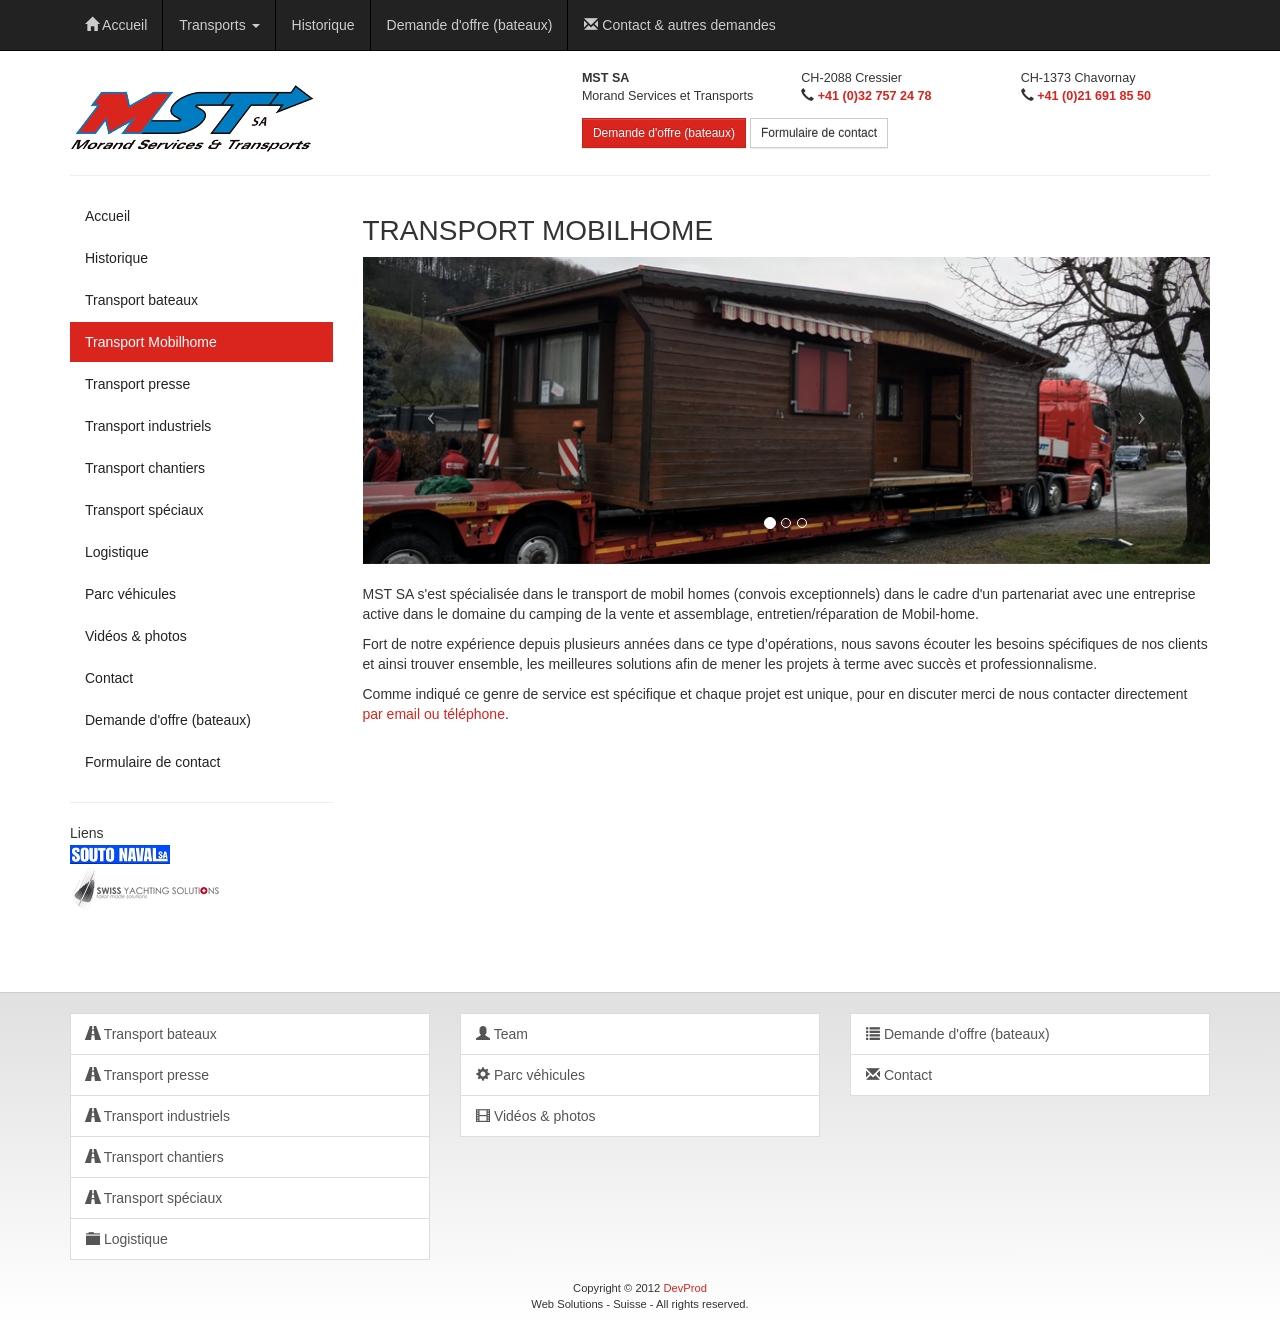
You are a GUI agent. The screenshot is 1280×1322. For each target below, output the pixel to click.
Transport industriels (148, 426)
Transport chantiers (145, 468)
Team (502, 1034)
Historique (323, 25)
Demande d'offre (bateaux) (470, 25)
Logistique (117, 552)
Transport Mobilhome (151, 342)
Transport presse (137, 384)
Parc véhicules (130, 594)
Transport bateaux (141, 300)
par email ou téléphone (434, 714)
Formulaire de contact (819, 133)
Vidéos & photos (136, 636)
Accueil (116, 25)
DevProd (685, 1288)
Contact (109, 678)
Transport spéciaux (144, 510)
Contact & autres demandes (679, 25)
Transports (219, 25)
